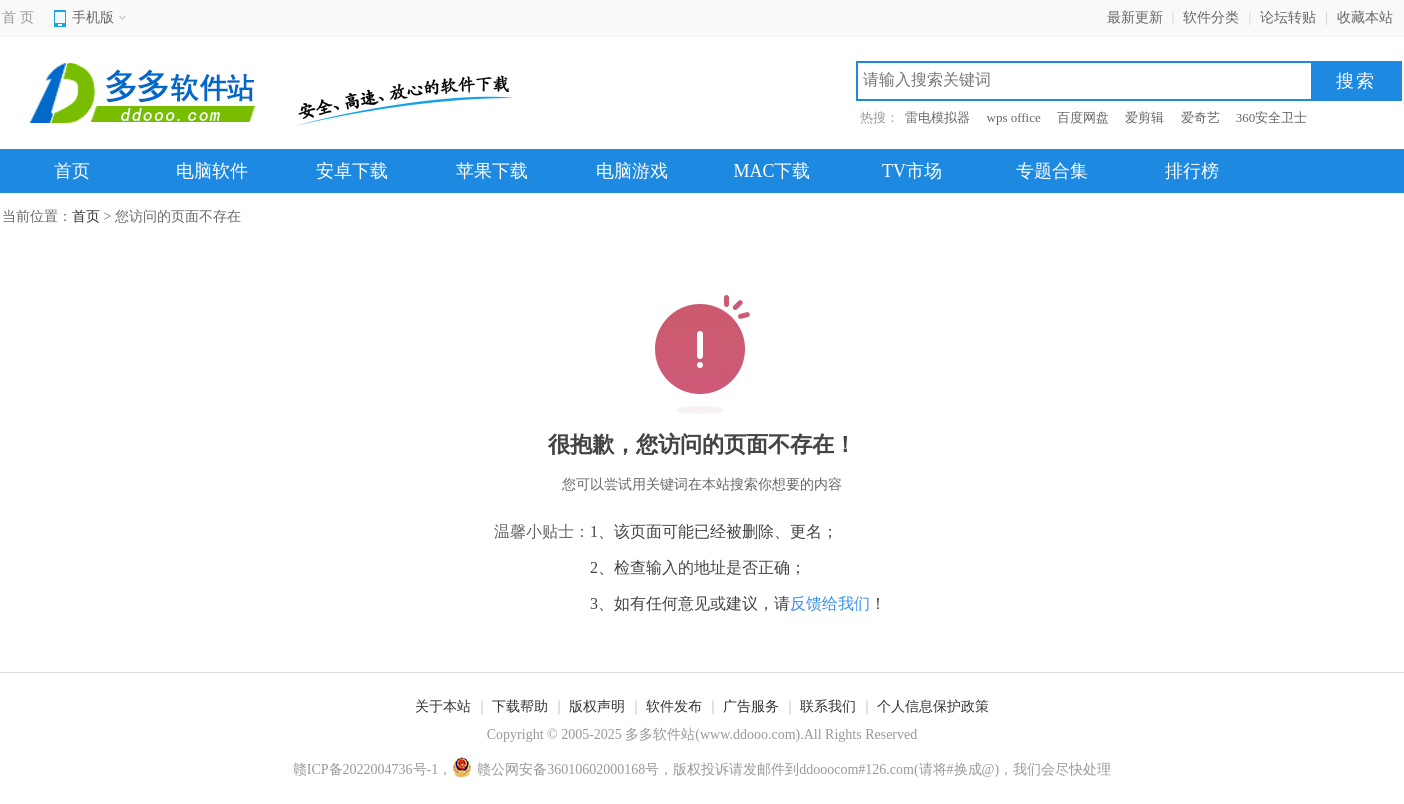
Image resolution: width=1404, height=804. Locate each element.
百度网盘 (1083, 117)
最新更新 (1135, 17)
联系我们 (828, 706)
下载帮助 (520, 706)
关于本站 (443, 706)
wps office (1014, 117)
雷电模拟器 (937, 117)
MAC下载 (771, 171)
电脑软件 (212, 171)
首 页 (18, 17)
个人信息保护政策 (933, 706)
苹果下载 (492, 171)
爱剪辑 (1144, 117)
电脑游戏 (632, 171)
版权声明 (597, 706)
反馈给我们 (830, 603)
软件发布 (674, 706)
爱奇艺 (1200, 117)
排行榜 (1192, 171)
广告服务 (751, 706)
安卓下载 (352, 171)
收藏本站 (1365, 17)
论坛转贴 (1288, 17)
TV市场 (912, 171)
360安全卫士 (1272, 117)
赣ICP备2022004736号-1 (365, 769)
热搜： (879, 117)
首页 (72, 171)
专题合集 (1052, 171)
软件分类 (1211, 17)
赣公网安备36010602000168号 (555, 769)
